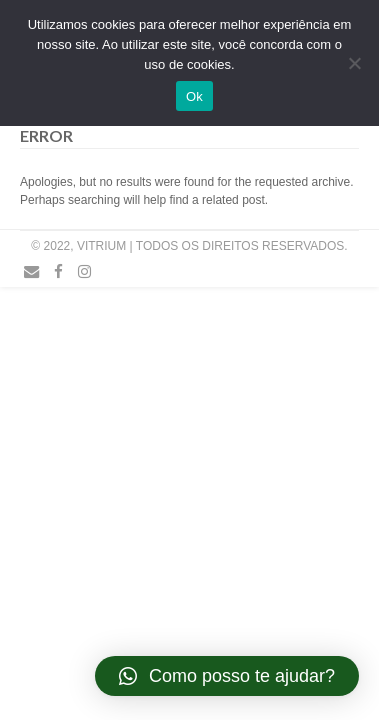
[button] (227, 676)
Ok (194, 96)
